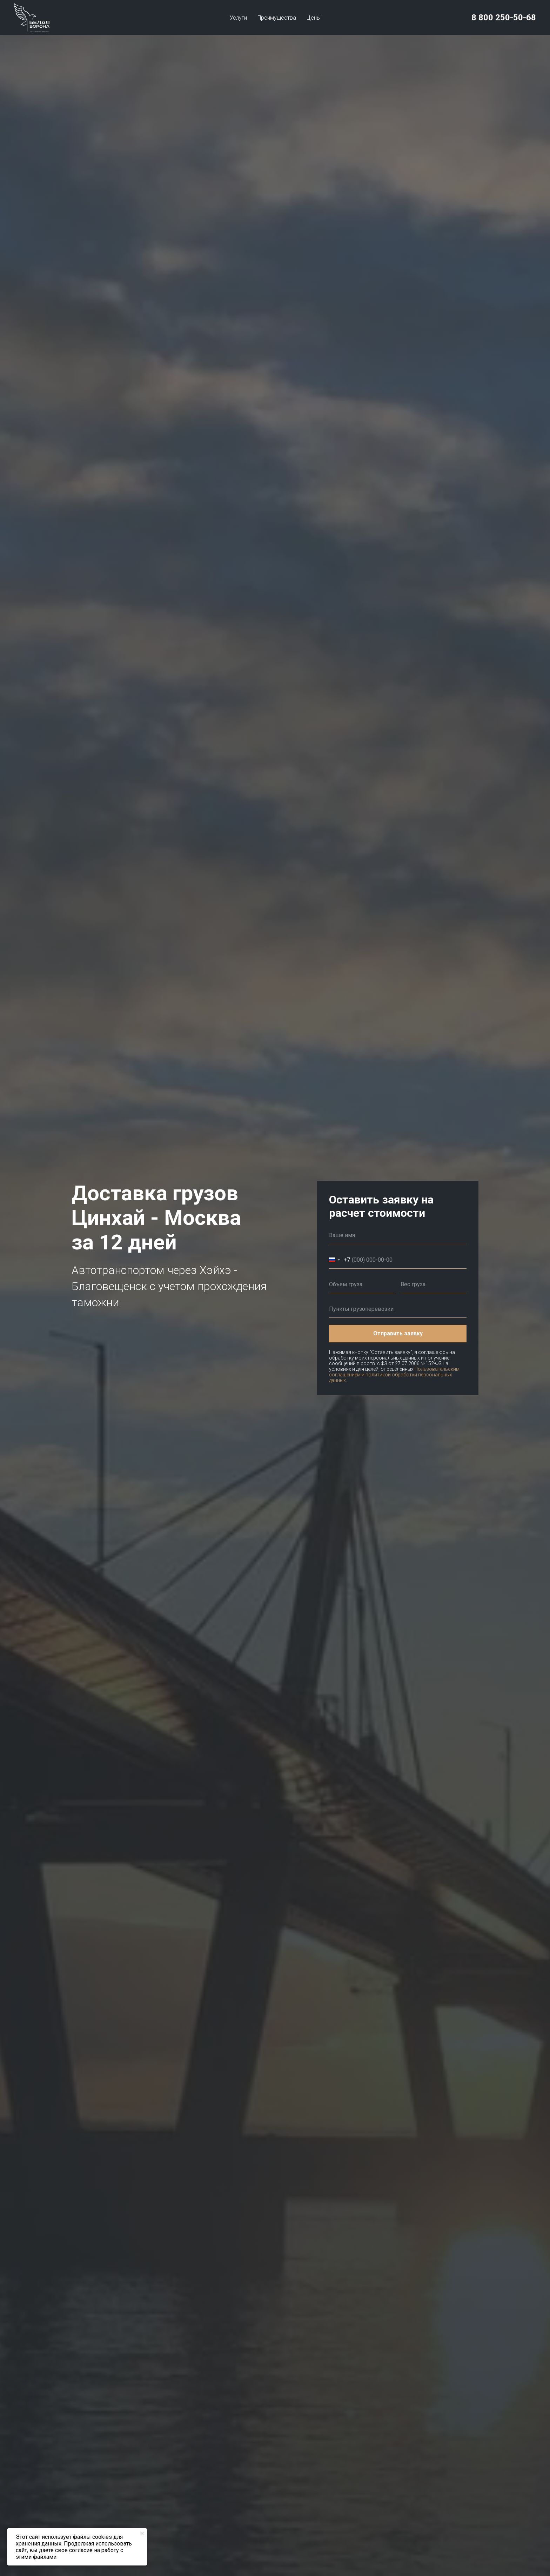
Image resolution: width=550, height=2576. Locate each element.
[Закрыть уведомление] (142, 2533)
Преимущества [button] (276, 17)
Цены (314, 17)
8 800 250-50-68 (503, 17)
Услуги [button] (238, 17)
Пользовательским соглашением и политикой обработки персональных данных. (394, 1374)
